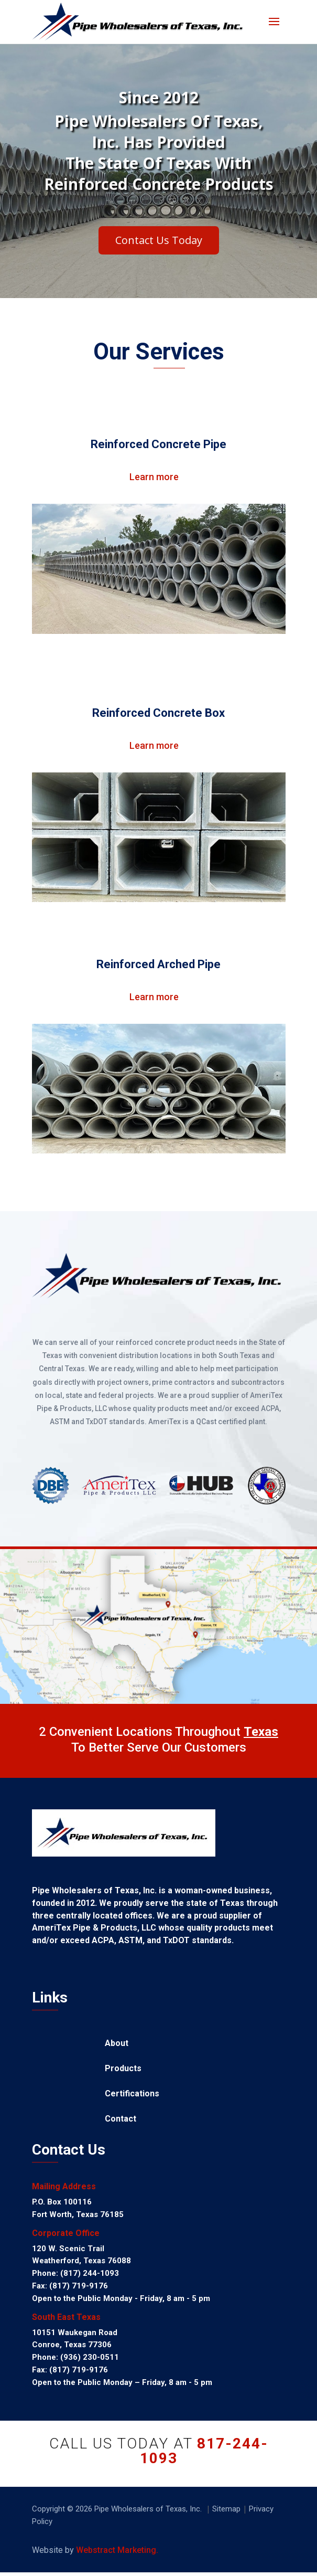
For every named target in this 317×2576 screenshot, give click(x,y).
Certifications (132, 2094)
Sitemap (226, 2509)
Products (123, 2069)
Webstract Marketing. (117, 2550)
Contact (120, 2119)
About (116, 2044)
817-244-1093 (204, 2451)
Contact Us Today (158, 253)
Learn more (154, 476)
